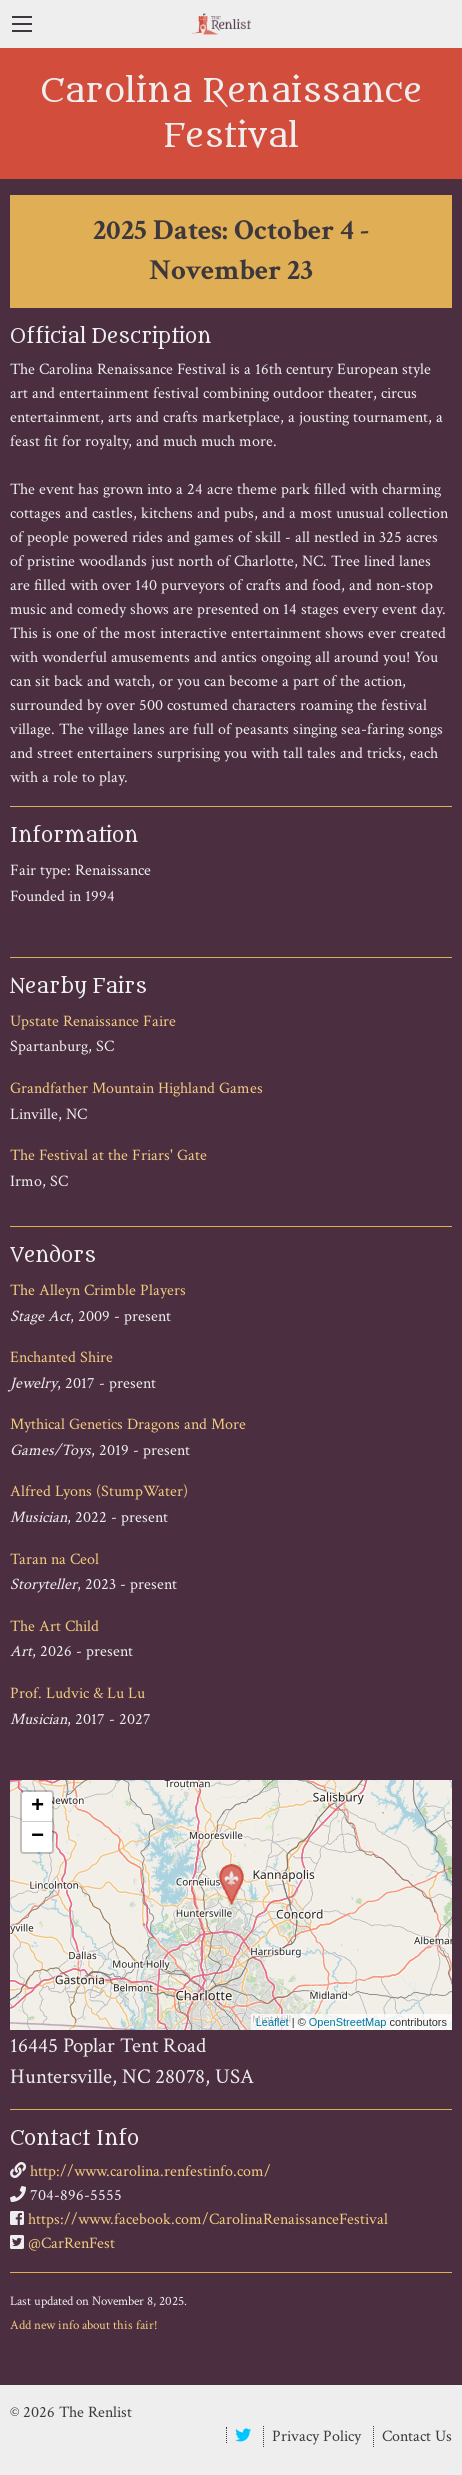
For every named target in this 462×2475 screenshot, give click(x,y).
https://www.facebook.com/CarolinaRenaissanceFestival (208, 2219)
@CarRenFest (71, 2243)
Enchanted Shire (61, 1357)
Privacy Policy (316, 2436)
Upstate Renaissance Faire (93, 1021)
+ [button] (37, 1807)
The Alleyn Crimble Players (98, 1290)
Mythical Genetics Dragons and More (128, 1424)
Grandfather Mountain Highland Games (136, 1088)
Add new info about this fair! (84, 2325)
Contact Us (417, 2436)
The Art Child (54, 1626)
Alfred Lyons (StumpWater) (99, 1491)
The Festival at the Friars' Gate (108, 1155)
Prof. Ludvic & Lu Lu (77, 1693)
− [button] (37, 1837)
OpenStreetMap (348, 2022)
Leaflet (272, 2022)
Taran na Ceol (54, 1559)
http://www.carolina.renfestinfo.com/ (150, 2171)
